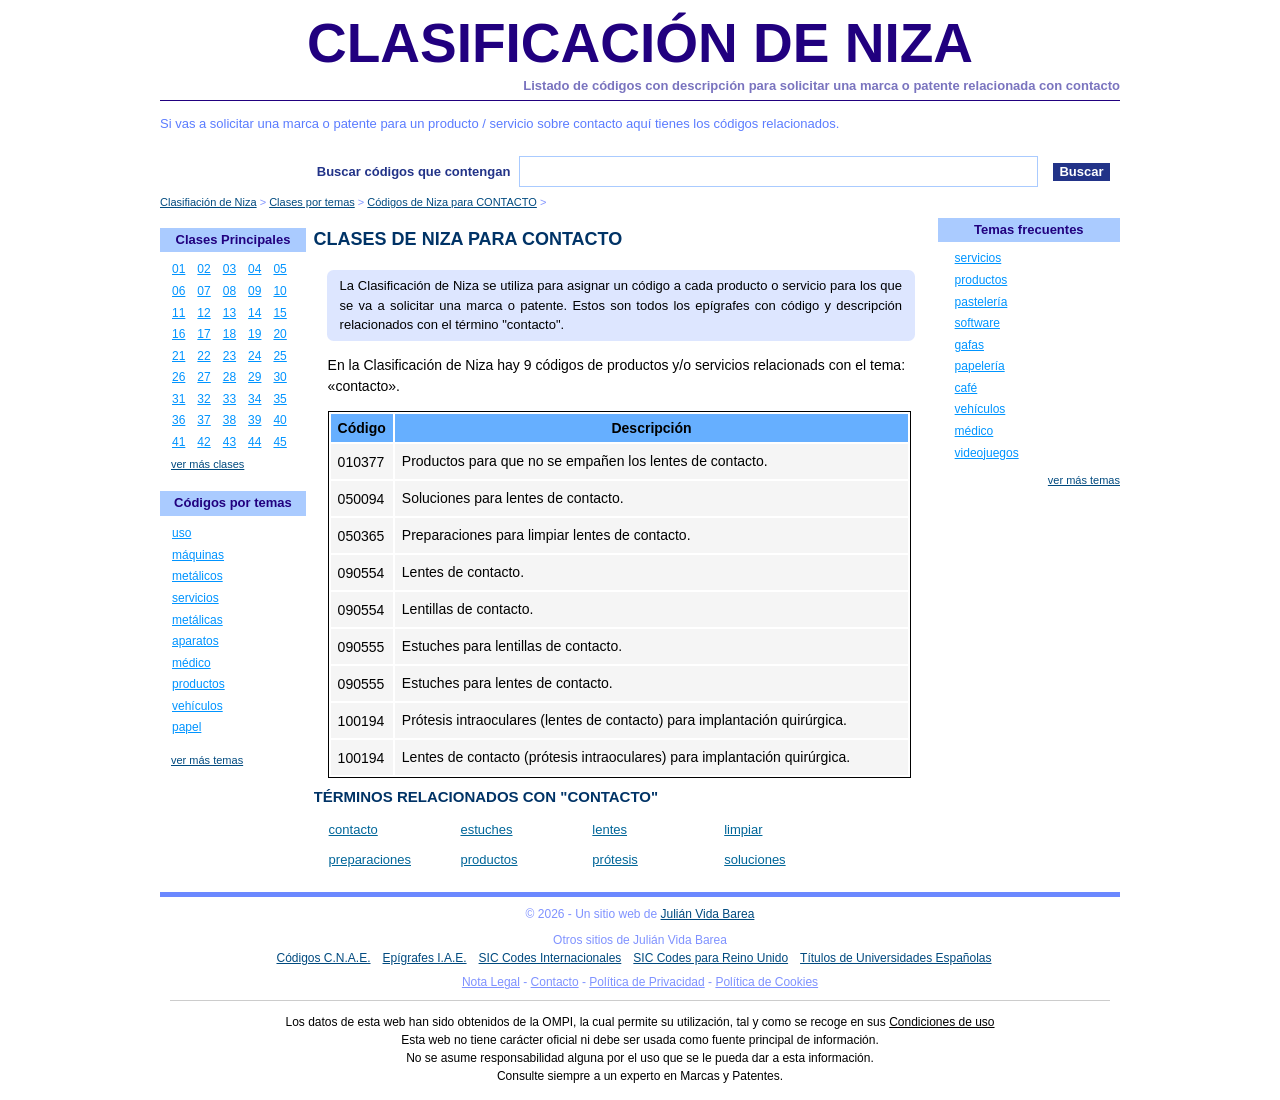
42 (203, 442)
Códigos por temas (233, 502)
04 (254, 269)
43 (229, 442)
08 (229, 291)
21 (178, 356)
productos (488, 859)
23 (229, 356)
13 (229, 313)
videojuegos (987, 453)
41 (178, 442)
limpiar (743, 829)
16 (178, 334)
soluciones (754, 859)
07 (203, 291)
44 (254, 442)
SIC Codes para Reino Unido (710, 958)
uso (181, 533)
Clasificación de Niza (640, 43)
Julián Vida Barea (708, 914)
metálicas (197, 620)
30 (279, 377)
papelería (980, 366)
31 (178, 399)
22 (203, 356)
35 (279, 399)
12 (203, 313)
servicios (195, 598)
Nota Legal (491, 982)
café (966, 388)
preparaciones (370, 859)
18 (229, 334)
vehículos (197, 706)
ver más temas (207, 760)
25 (279, 356)
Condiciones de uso (941, 1022)
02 (203, 269)
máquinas (198, 555)
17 (203, 334)
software (977, 323)
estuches (486, 829)
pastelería (981, 302)
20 (279, 334)
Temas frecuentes (1029, 229)
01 (178, 269)
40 (279, 420)
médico (191, 663)
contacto (353, 829)
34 (254, 399)
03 (229, 269)
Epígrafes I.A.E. (425, 958)
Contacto (555, 982)
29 (254, 377)
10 (279, 291)
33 (229, 399)
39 (254, 420)
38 (229, 420)
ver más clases (207, 464)
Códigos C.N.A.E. (323, 958)
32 (203, 399)
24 (254, 356)
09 (254, 291)
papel (186, 727)
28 (229, 377)
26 (178, 377)
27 (203, 377)
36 (178, 420)
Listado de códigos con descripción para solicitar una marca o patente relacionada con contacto (821, 85)
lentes (609, 829)
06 (178, 291)
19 (254, 334)
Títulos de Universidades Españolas (895, 958)
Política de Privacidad (646, 982)
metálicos (197, 576)
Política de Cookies (766, 982)
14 (254, 313)
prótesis (615, 859)
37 (203, 420)
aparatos (195, 641)
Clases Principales (233, 239)
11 (178, 313)
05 (279, 269)
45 (279, 442)
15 (279, 313)
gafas (969, 345)
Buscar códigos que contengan (414, 171)
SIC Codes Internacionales (550, 958)
